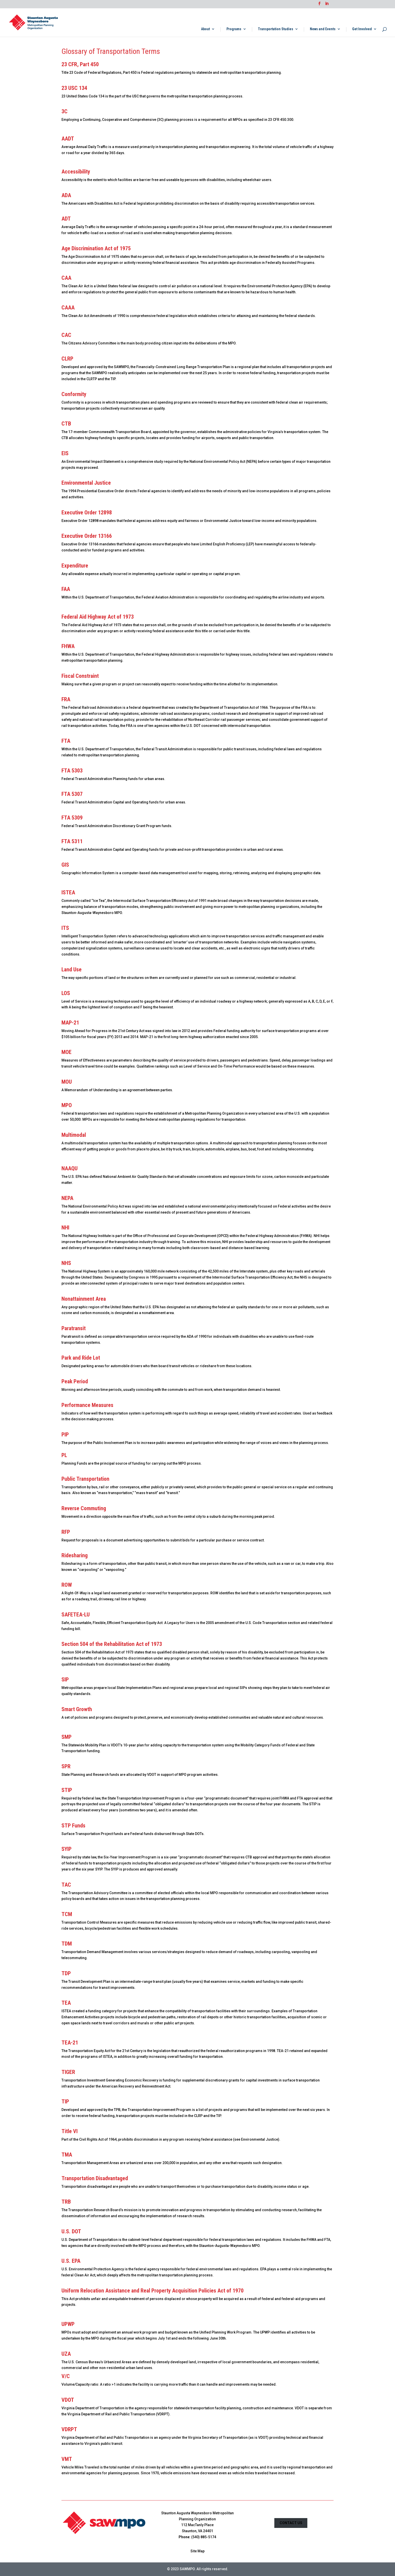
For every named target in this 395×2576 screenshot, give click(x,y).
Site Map (197, 2551)
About (205, 29)
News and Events (323, 29)
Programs (233, 29)
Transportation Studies (275, 29)
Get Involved (362, 29)
